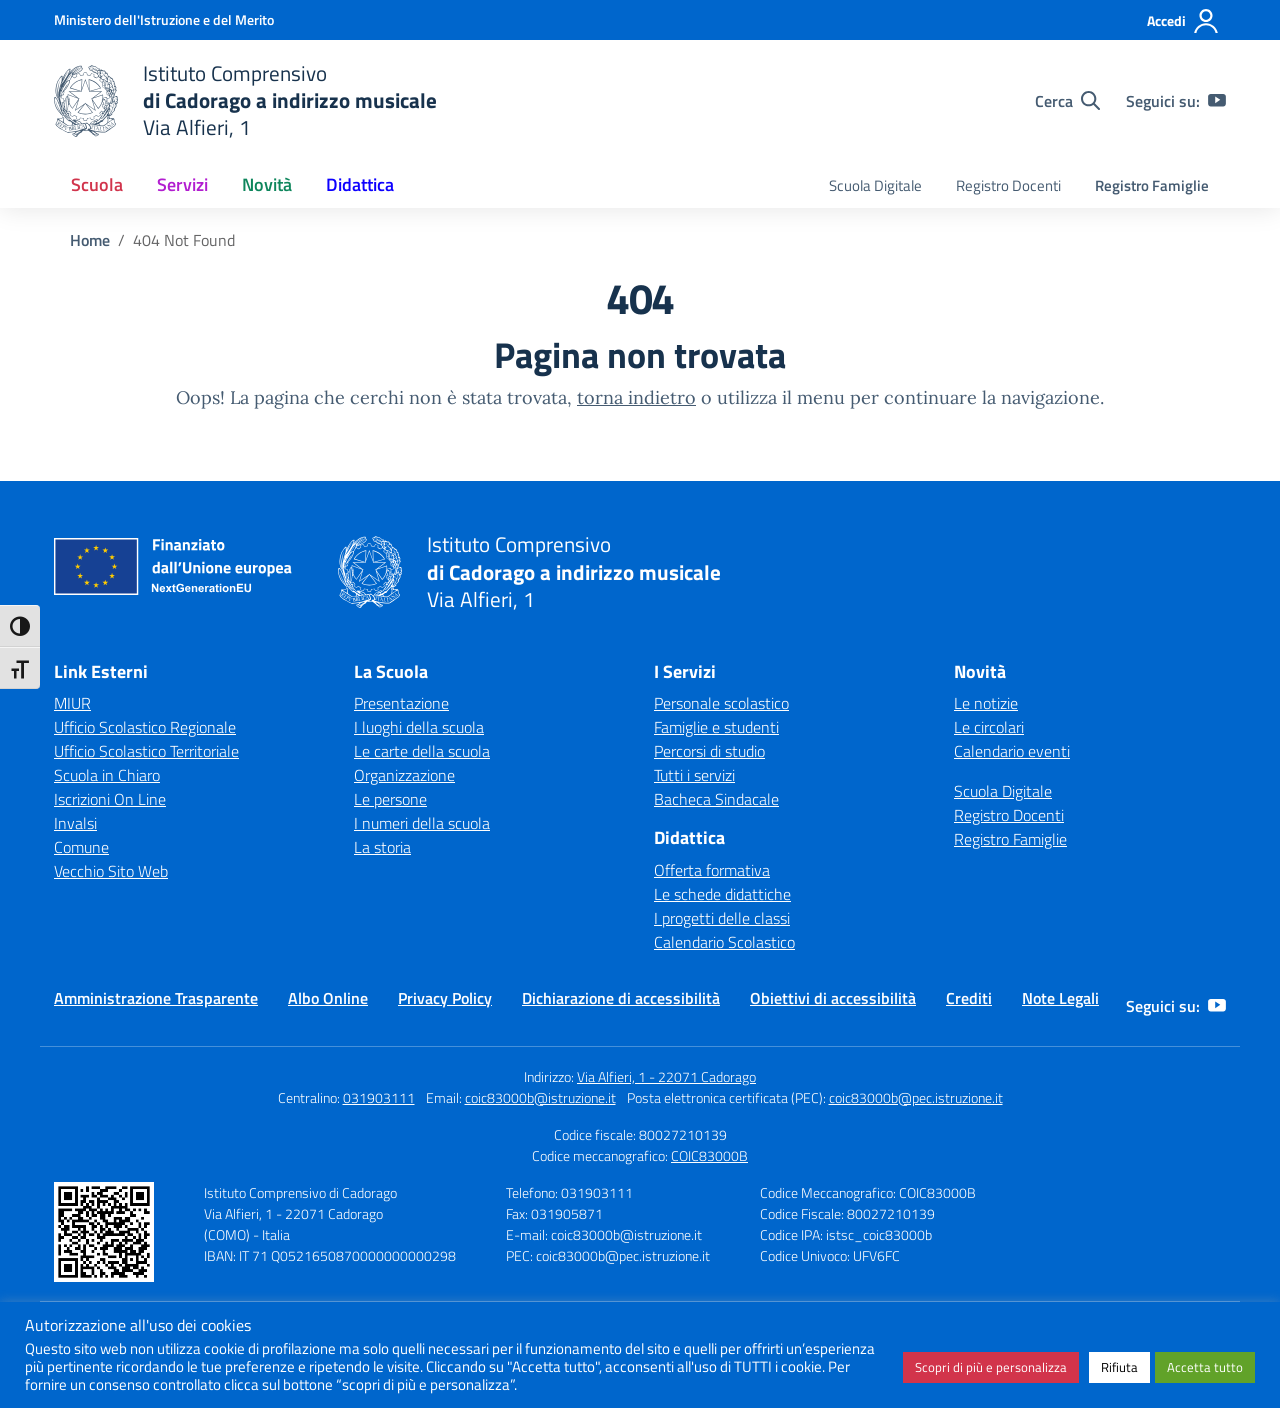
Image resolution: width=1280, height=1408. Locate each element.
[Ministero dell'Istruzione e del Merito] (164, 19)
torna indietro (636, 397)
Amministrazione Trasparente (156, 998)
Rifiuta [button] (1119, 1367)
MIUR (72, 703)
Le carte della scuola (422, 751)
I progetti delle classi (722, 918)
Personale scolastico (721, 703)
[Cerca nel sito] (1067, 101)
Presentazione (401, 703)
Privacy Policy (445, 998)
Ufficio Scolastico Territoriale (146, 751)
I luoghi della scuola (419, 727)
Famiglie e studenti (716, 727)
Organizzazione (404, 775)
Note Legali (1060, 998)
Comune (81, 847)
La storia (382, 847)
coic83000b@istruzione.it (540, 1097)
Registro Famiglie (1152, 185)
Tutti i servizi (694, 775)
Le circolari (989, 727)
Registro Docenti (1008, 185)
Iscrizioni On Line (110, 799)
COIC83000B (709, 1155)
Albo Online (328, 998)
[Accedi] (1183, 21)
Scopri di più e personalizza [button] (991, 1367)
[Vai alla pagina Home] (90, 240)
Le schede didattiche (722, 894)
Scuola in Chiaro (107, 775)
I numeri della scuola (422, 823)
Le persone (390, 799)
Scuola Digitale (875, 185)
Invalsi (75, 823)
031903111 (379, 1097)
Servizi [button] (182, 184)
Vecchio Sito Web (111, 871)
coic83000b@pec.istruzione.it (916, 1097)
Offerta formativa (712, 870)
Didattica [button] (360, 184)
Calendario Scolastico (724, 942)
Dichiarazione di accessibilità (621, 998)
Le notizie (986, 703)
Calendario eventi (1012, 751)
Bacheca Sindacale (716, 799)
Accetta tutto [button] (1205, 1367)
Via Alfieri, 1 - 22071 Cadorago (666, 1076)
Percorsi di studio (709, 751)
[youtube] (1217, 101)
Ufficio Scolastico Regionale (145, 727)
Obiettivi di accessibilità (833, 998)
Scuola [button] (97, 184)
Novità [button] (267, 184)
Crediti (969, 998)
